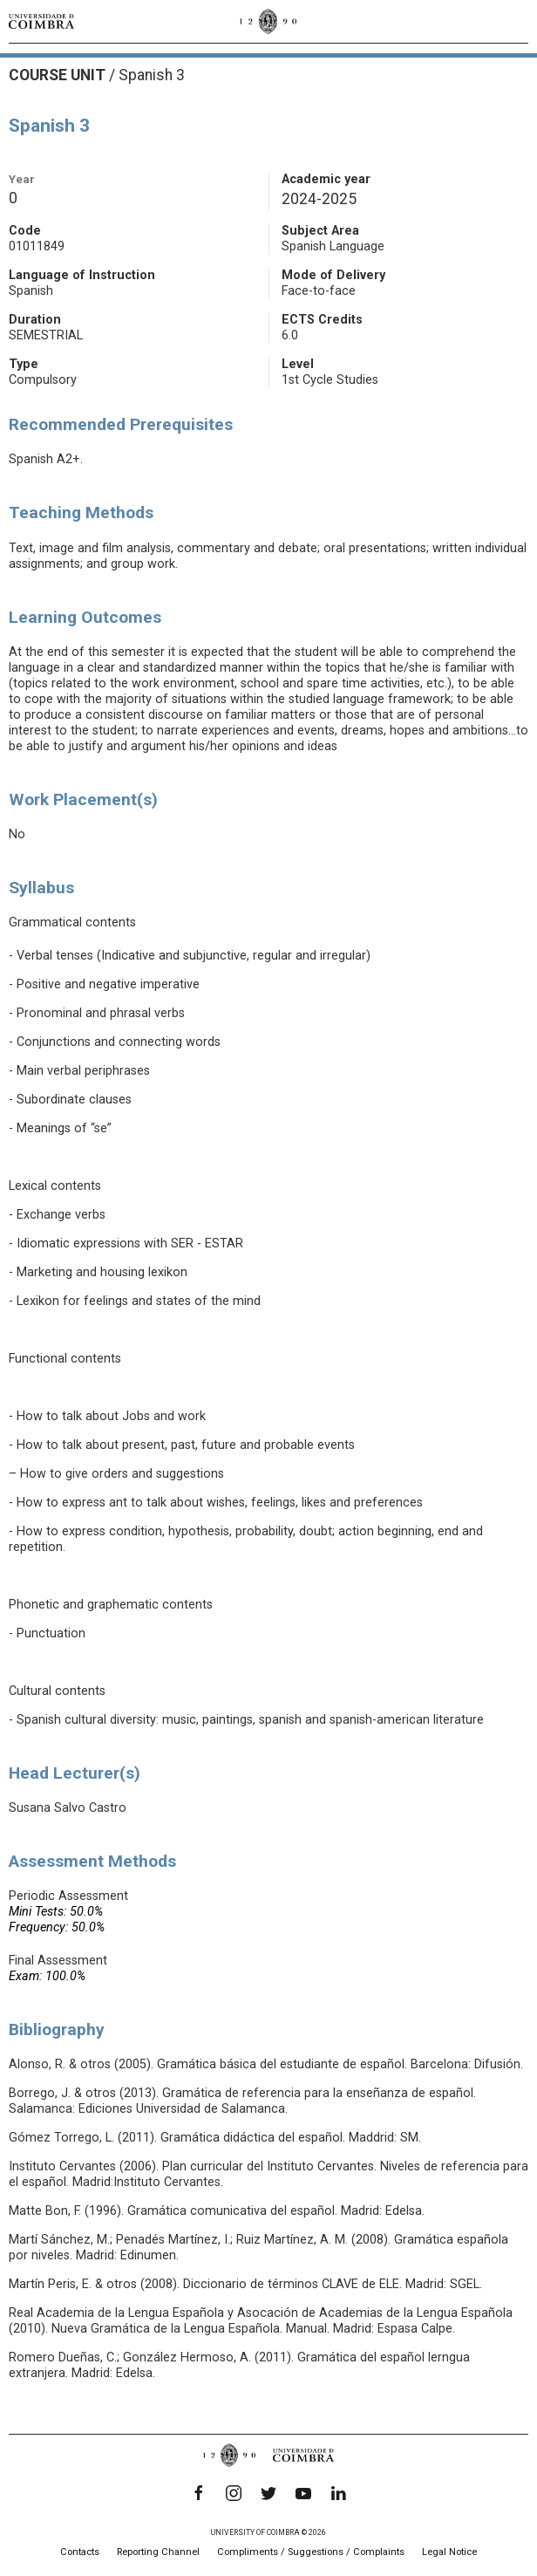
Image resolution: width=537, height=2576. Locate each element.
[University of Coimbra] (41, 21)
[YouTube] (303, 2493)
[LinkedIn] (338, 2493)
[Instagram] (233, 2493)
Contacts (79, 2552)
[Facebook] (198, 2493)
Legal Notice (449, 2552)
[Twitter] (268, 2493)
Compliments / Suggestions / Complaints (310, 2552)
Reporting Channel (158, 2552)
